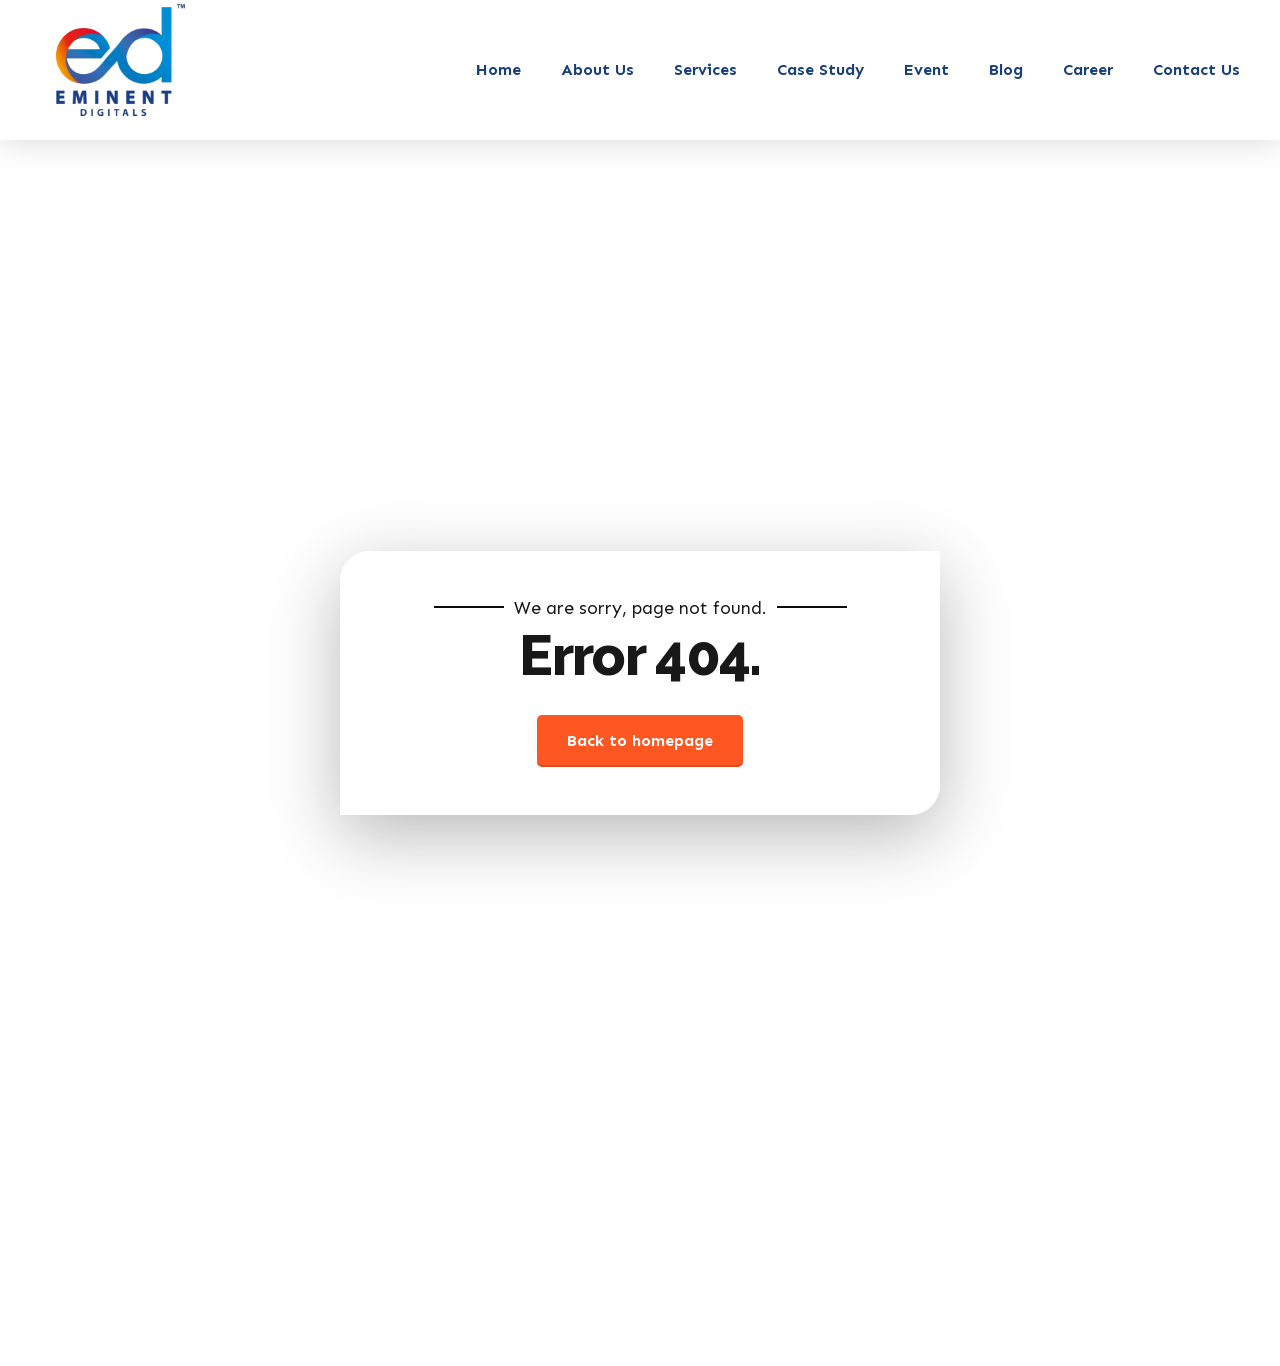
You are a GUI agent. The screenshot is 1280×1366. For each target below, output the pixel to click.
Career (1088, 69)
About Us (597, 69)
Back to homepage (640, 740)
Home (498, 69)
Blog (1006, 69)
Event (926, 69)
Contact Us (1196, 69)
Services (705, 69)
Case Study (820, 69)
